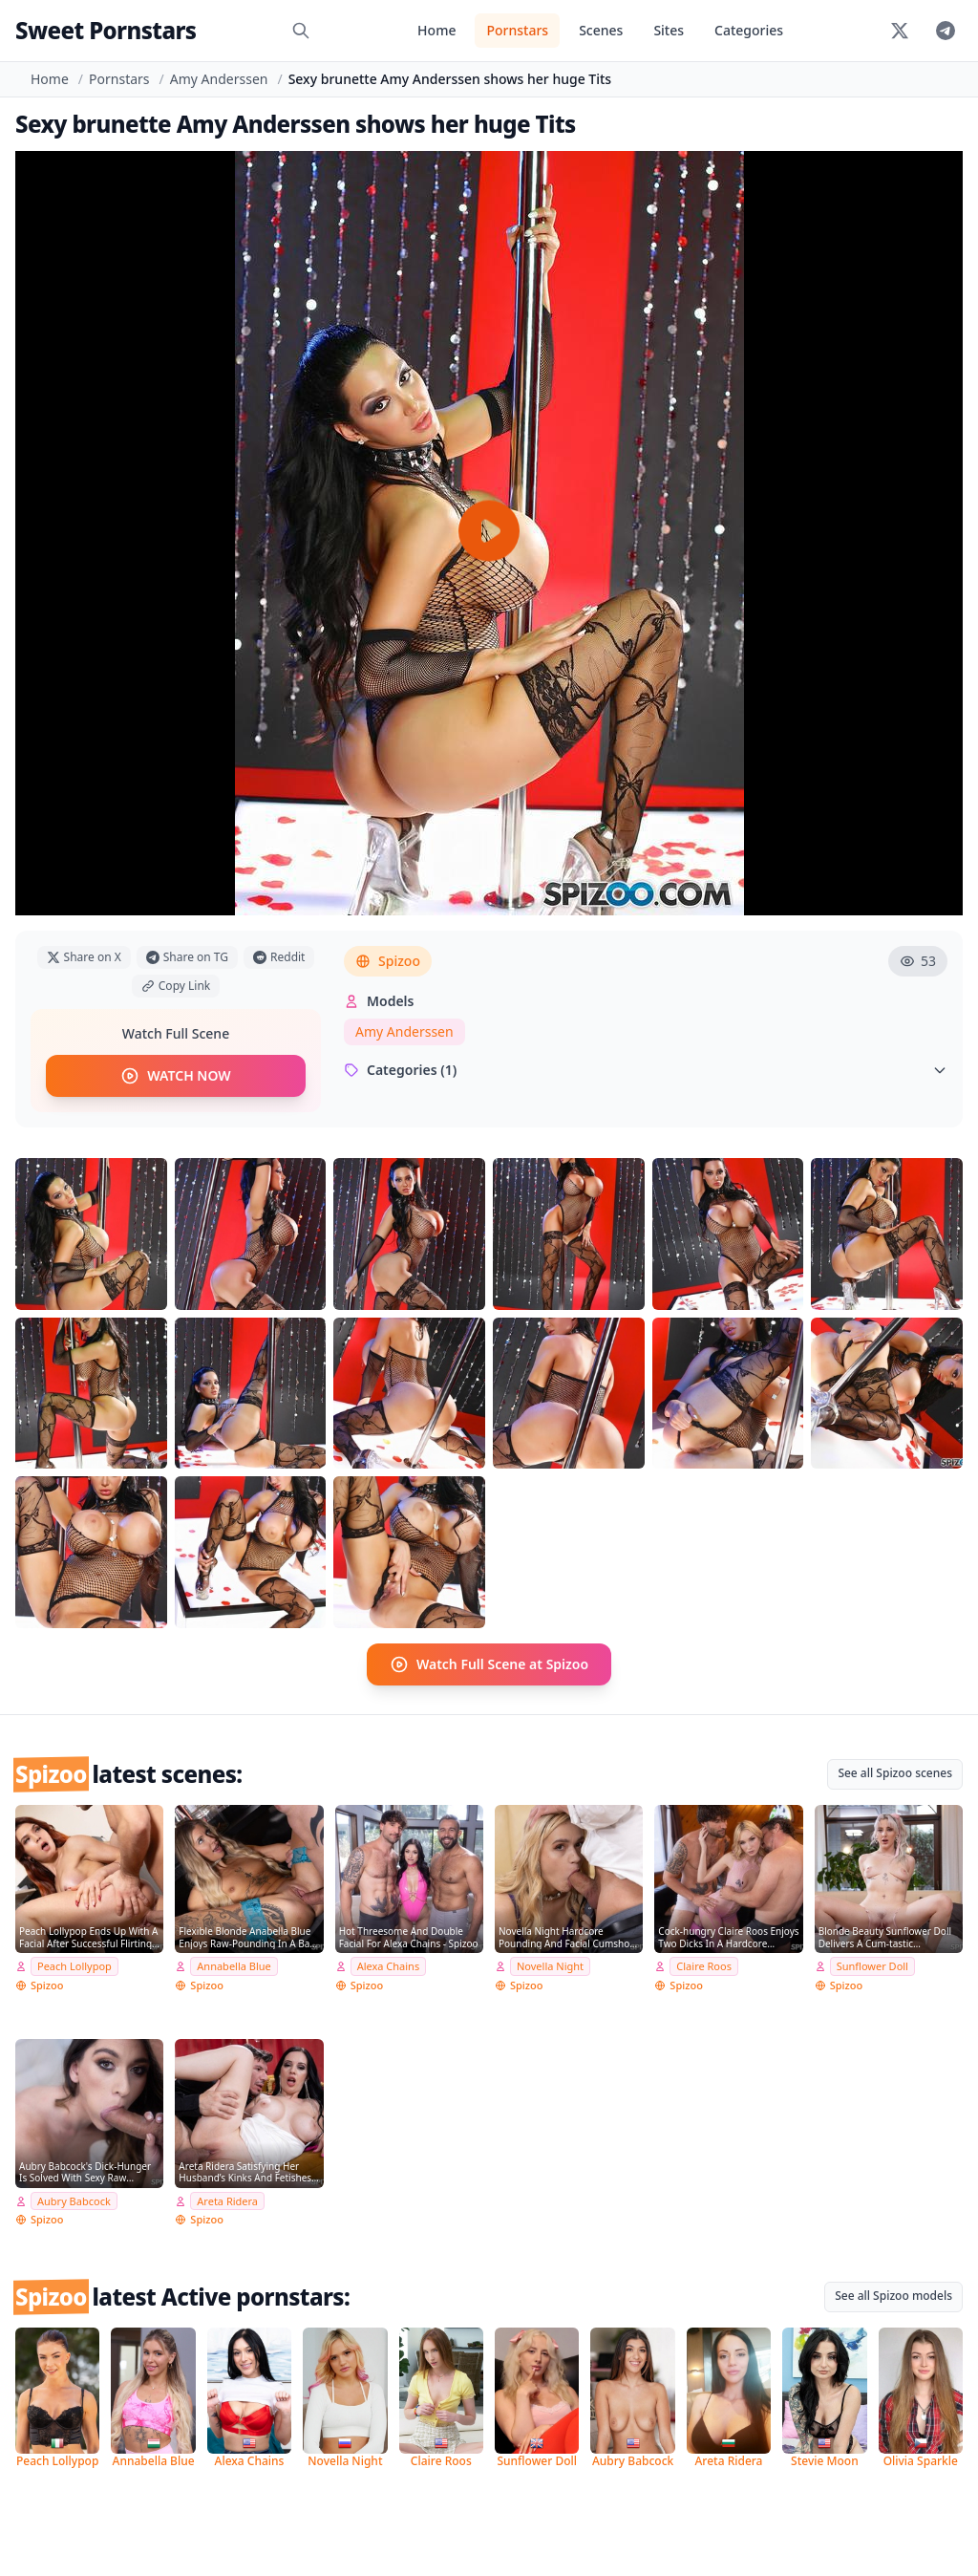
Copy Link (175, 985)
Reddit (279, 957)
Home (436, 30)
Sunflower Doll (872, 1966)
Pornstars (517, 30)
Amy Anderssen (219, 79)
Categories (748, 30)
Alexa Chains (388, 1966)
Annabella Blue (233, 1966)
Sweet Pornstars (105, 30)
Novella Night (550, 1966)
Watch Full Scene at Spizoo (489, 1664)
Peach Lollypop (74, 1966)
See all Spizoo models (893, 2295)
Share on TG (187, 957)
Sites (668, 30)
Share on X (84, 957)
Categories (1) (645, 1070)
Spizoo (387, 961)
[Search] (301, 30)
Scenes (601, 30)
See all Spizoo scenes (895, 1773)
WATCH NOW (175, 1075)
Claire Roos (704, 1966)
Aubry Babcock (74, 2201)
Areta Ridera (227, 2201)
